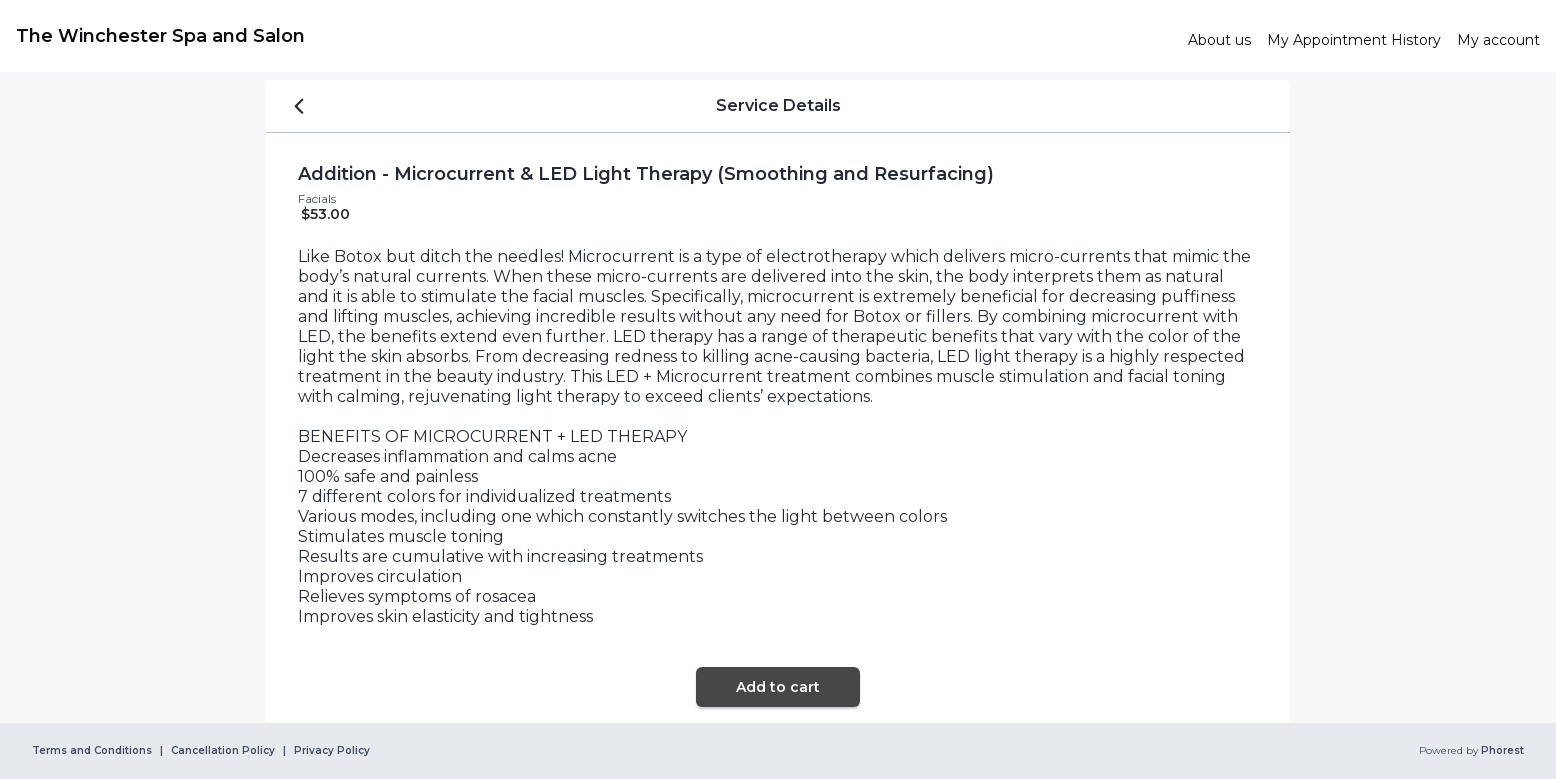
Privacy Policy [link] (332, 751)
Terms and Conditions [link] (92, 751)
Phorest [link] (1501, 751)
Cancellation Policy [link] (223, 751)
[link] (594, 36)
